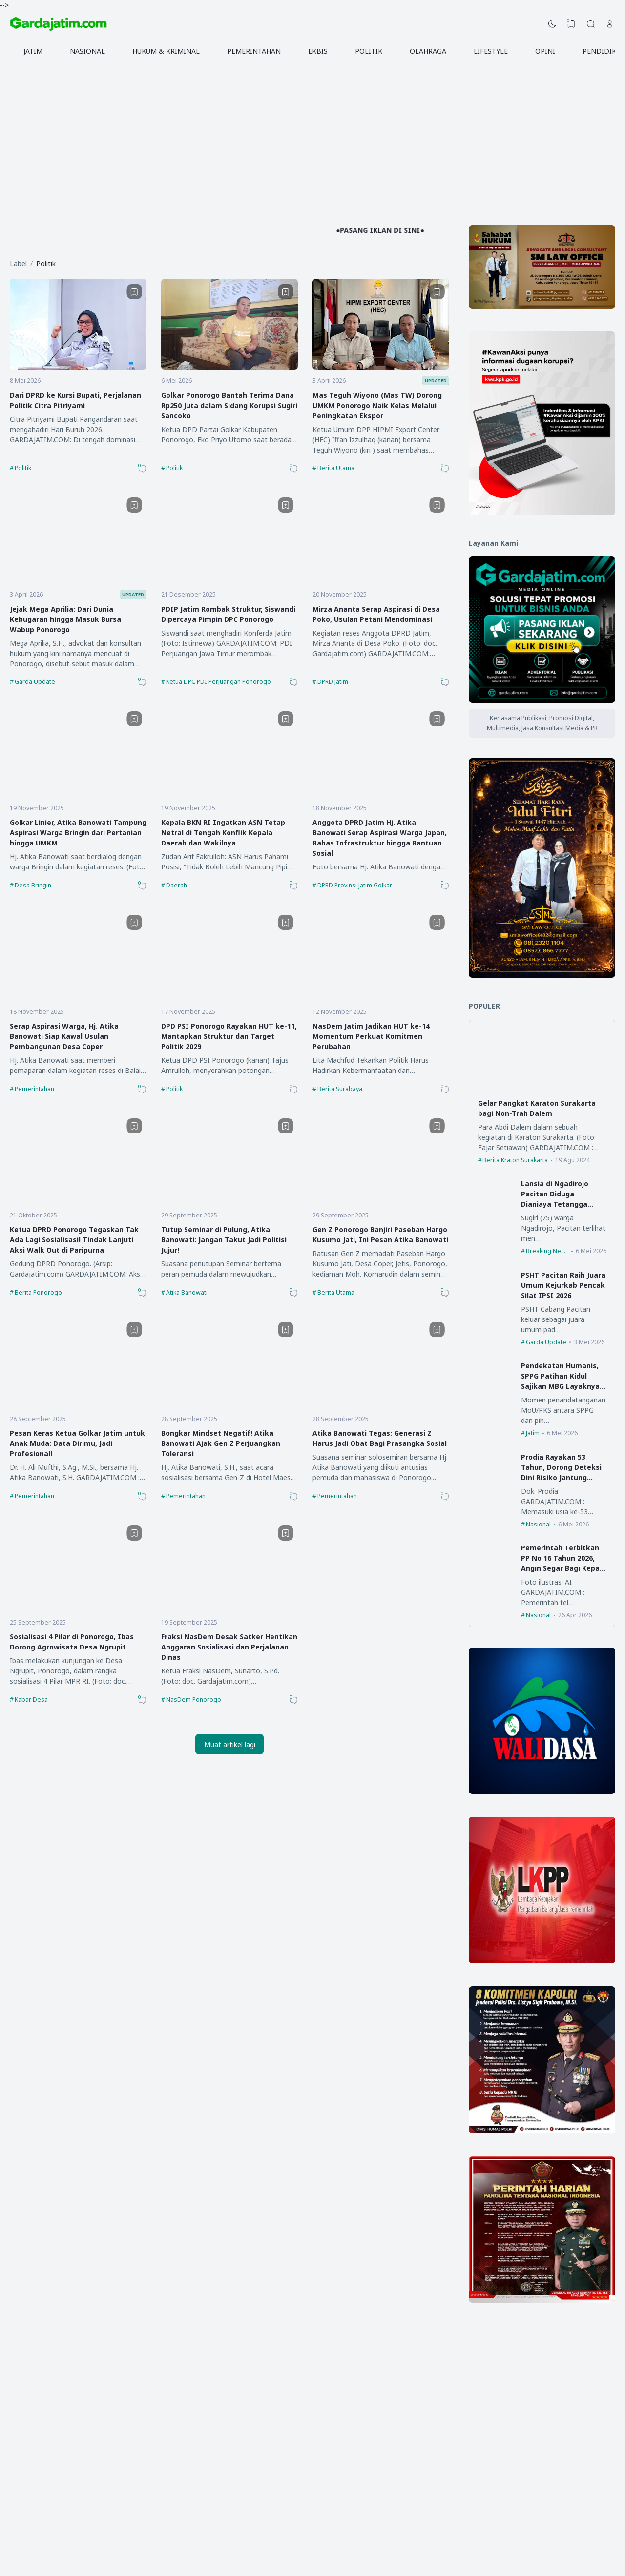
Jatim (533, 1433)
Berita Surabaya (339, 1089)
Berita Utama (335, 468)
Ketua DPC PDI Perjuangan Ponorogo (218, 682)
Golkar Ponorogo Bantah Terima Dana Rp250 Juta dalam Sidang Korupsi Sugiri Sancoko (229, 405)
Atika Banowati (187, 1292)
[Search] (590, 24)
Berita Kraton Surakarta (515, 1160)
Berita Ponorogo (38, 1292)
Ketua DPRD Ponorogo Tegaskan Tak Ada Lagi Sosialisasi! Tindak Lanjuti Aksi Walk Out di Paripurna (74, 1240)
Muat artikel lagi (229, 1744)
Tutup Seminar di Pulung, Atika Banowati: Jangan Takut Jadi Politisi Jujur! (224, 1240)
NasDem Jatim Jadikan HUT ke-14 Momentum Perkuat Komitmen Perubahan (371, 1036)
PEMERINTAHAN (254, 51)
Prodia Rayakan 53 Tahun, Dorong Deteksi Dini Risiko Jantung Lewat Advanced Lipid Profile (561, 1477)
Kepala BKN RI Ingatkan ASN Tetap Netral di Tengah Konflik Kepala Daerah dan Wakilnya (223, 832)
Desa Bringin (33, 885)
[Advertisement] (312, 137)
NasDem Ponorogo (193, 1699)
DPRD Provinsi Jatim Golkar (354, 885)
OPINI (545, 51)
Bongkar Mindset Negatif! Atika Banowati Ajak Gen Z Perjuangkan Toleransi (220, 1443)
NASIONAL (87, 51)
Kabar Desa (31, 1699)
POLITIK (368, 51)
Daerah (176, 885)
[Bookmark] (134, 292)
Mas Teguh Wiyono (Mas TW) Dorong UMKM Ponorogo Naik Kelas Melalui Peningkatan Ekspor (377, 405)
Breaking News (547, 1251)
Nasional (538, 1524)
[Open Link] (609, 24)
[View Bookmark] (571, 24)
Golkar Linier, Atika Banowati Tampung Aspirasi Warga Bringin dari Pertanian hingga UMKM (78, 832)
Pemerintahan (34, 1089)
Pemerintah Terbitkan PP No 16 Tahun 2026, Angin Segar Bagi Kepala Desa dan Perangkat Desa (563, 1568)
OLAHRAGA (428, 51)
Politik (23, 468)
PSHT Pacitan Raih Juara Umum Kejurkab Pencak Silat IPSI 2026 (563, 1285)
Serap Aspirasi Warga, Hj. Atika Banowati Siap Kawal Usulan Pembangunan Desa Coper (64, 1036)
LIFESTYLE (491, 51)
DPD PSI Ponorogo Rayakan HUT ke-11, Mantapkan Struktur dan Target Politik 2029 (229, 1036)
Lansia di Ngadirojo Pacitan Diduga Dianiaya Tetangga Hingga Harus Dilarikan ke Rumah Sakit (561, 1204)
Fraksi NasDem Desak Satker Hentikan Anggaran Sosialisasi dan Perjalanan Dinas (229, 1647)
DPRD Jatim (332, 682)
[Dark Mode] (552, 24)
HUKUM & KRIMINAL (166, 51)
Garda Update (35, 682)
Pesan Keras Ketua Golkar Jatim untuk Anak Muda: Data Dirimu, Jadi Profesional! (77, 1443)
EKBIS (318, 51)
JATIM (32, 51)
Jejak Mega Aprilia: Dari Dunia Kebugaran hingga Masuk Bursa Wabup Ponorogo (65, 619)
